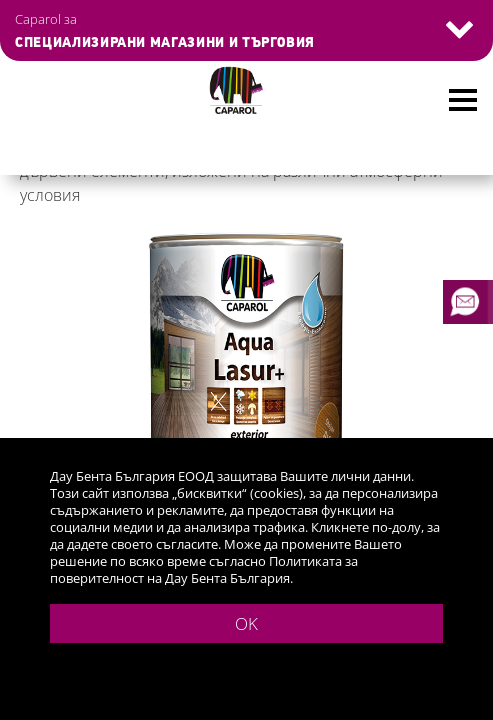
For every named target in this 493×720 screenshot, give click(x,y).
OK (246, 623)
